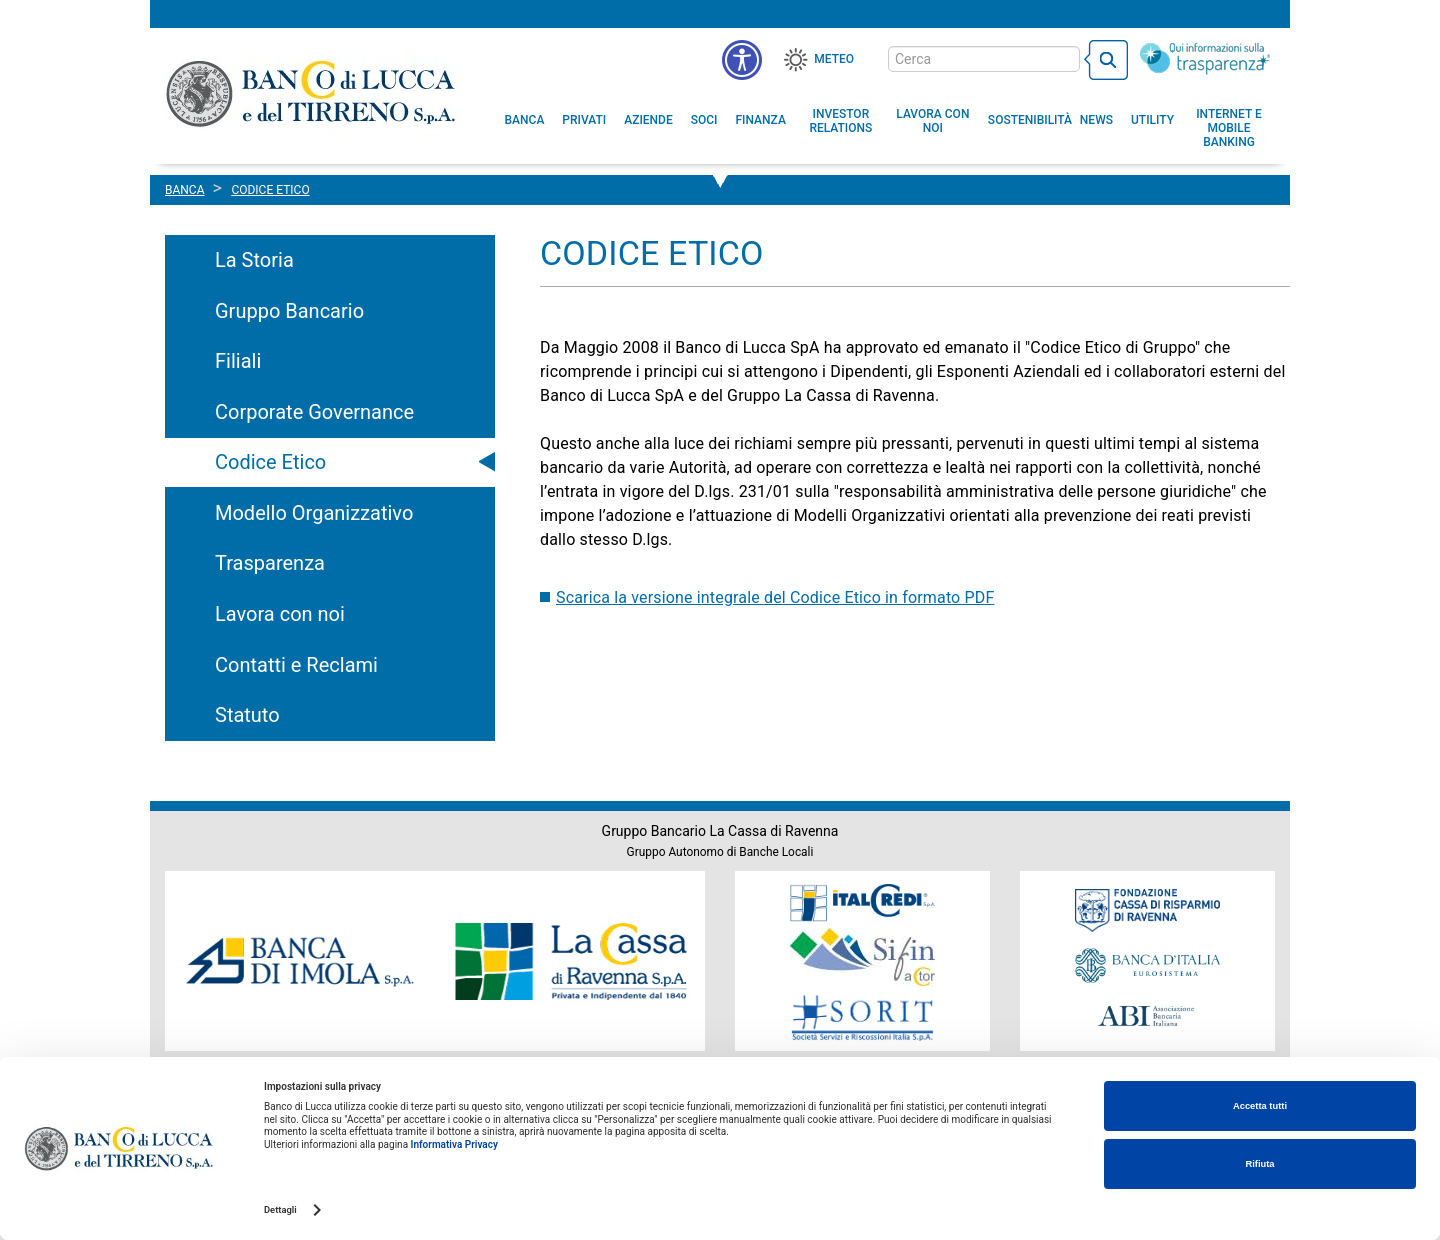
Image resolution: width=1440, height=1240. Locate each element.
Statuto (247, 715)
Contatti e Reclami (296, 665)
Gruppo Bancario (289, 311)
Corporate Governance (314, 412)
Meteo (834, 59)
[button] (933, 121)
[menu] (742, 60)
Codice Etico (270, 462)
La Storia (254, 260)
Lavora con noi (280, 614)
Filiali (238, 361)
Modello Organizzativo (314, 513)
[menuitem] (525, 120)
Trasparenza (270, 563)
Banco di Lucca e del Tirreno (312, 93)
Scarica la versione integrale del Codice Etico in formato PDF (775, 597)
